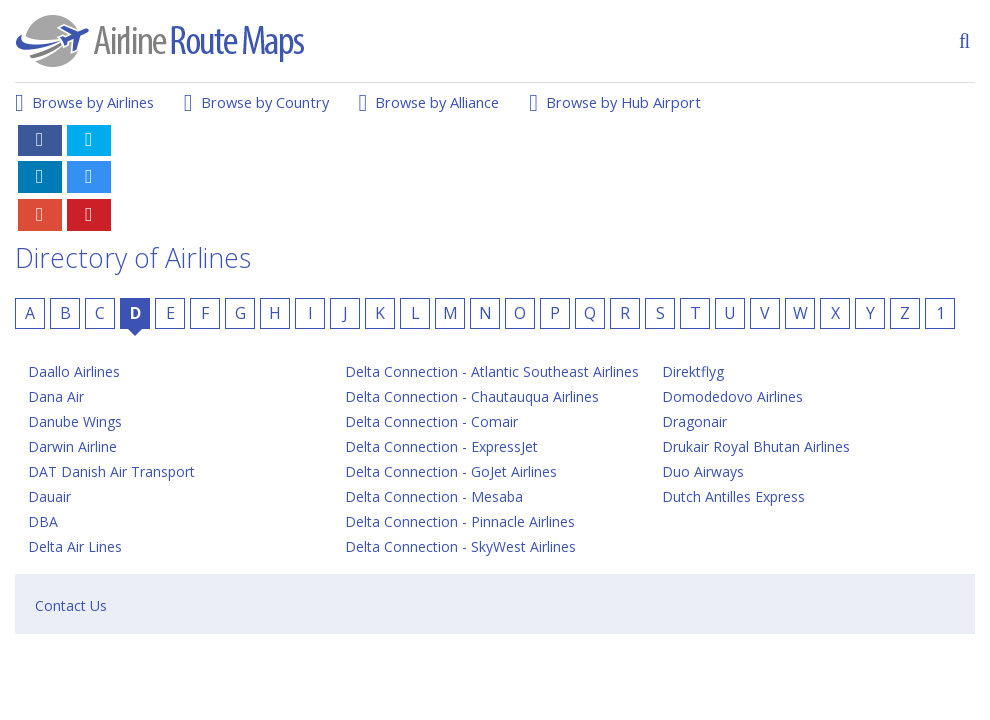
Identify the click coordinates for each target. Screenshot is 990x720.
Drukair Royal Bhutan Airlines (756, 446)
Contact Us (71, 605)
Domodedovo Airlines (732, 396)
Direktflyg (693, 371)
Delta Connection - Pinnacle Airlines (460, 521)
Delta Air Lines (75, 546)
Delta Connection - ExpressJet (441, 446)
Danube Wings (75, 421)
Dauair (49, 496)
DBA (43, 521)
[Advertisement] (611, 163)
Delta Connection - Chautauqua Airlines (472, 396)
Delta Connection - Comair (431, 421)
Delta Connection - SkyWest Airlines (460, 546)
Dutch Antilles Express (733, 496)
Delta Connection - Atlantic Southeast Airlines (492, 371)
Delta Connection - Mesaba (434, 496)
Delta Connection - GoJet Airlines (451, 471)
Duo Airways (703, 471)
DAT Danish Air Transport (111, 471)
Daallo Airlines (74, 371)
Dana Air (56, 396)
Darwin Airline (72, 446)
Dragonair (694, 421)
